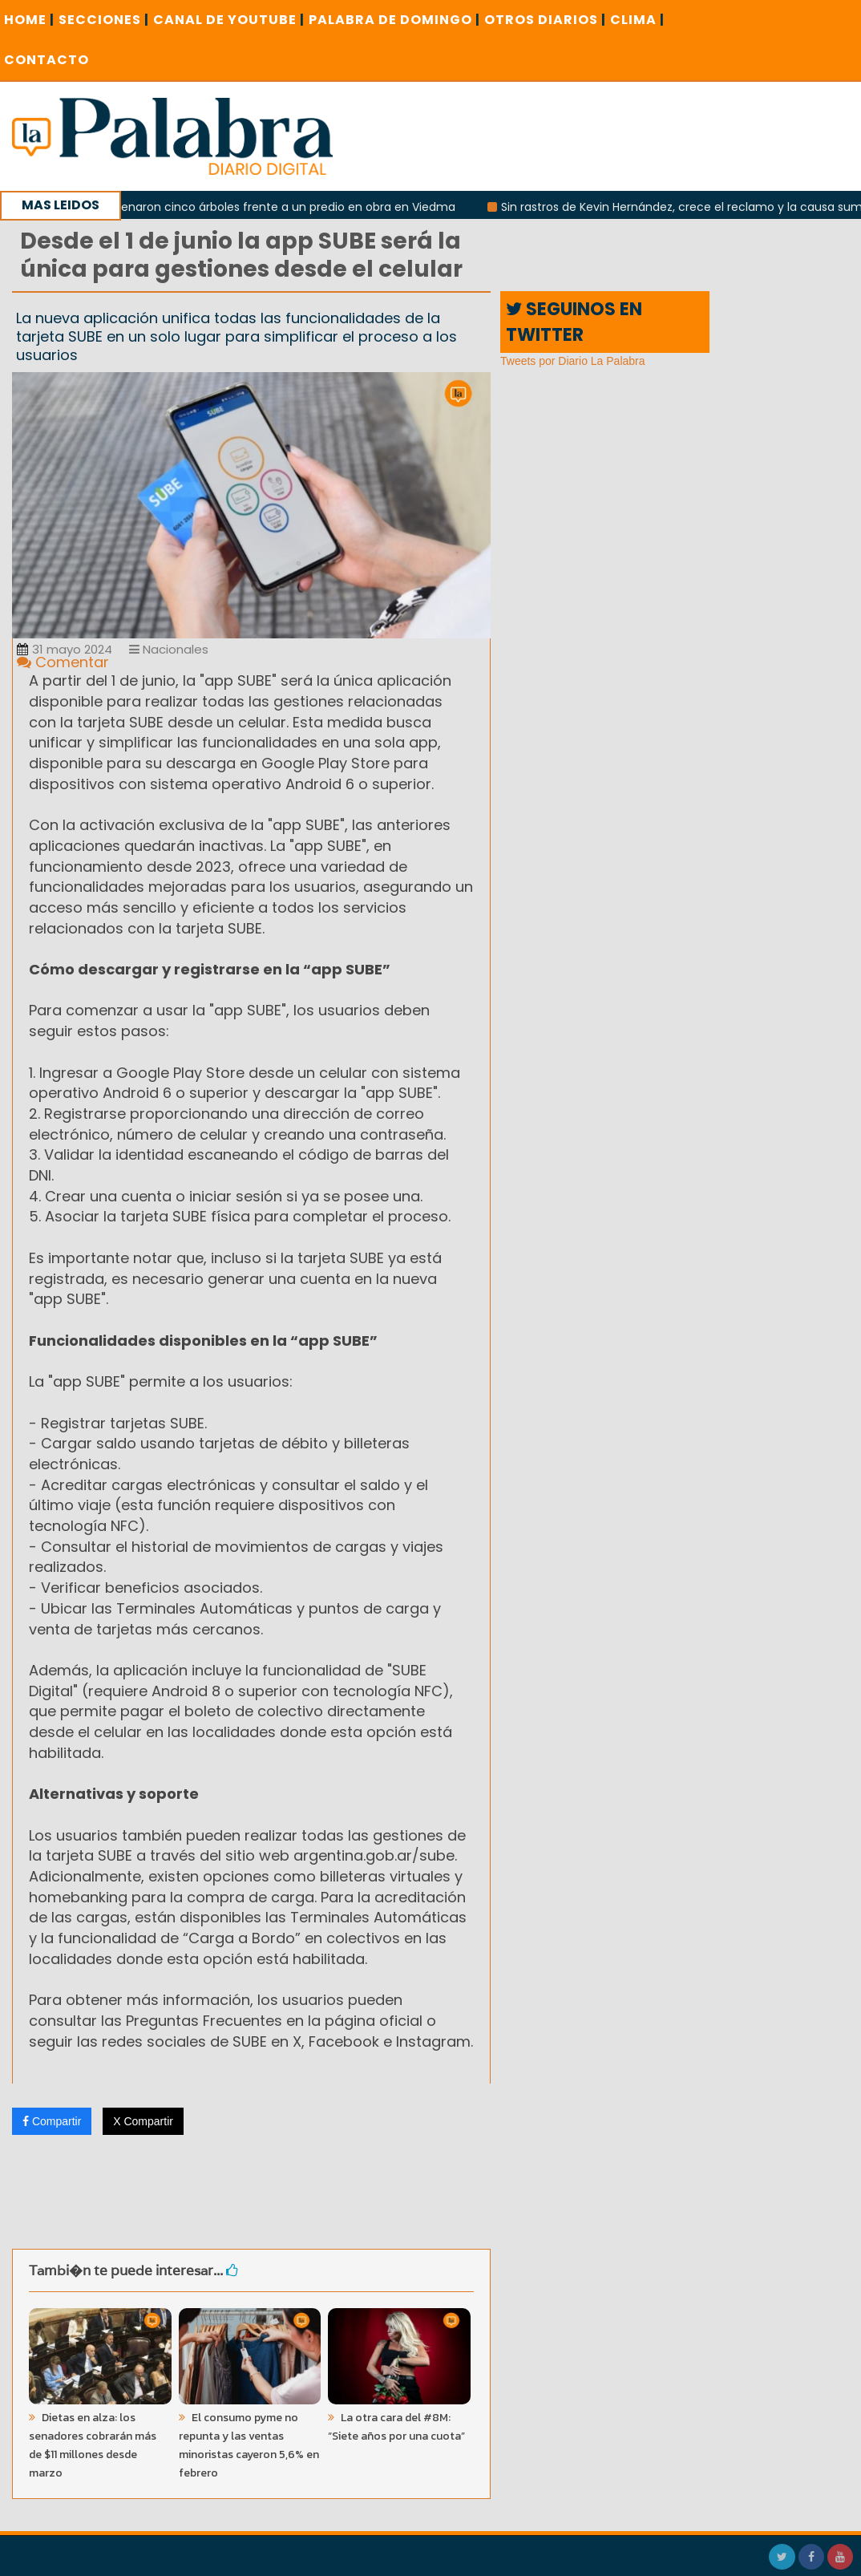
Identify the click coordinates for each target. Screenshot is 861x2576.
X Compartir (143, 2121)
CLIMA (637, 19)
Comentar (63, 662)
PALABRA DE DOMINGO (394, 19)
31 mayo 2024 (64, 649)
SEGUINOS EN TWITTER (574, 321)
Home (29, 19)
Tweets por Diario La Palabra (572, 360)
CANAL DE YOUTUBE (229, 19)
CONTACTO (46, 60)
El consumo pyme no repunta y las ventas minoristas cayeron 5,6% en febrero (249, 2445)
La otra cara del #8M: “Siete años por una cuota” (396, 2426)
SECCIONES (104, 19)
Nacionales (168, 649)
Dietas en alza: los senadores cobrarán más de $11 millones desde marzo (92, 2445)
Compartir (51, 2121)
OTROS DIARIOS (545, 19)
